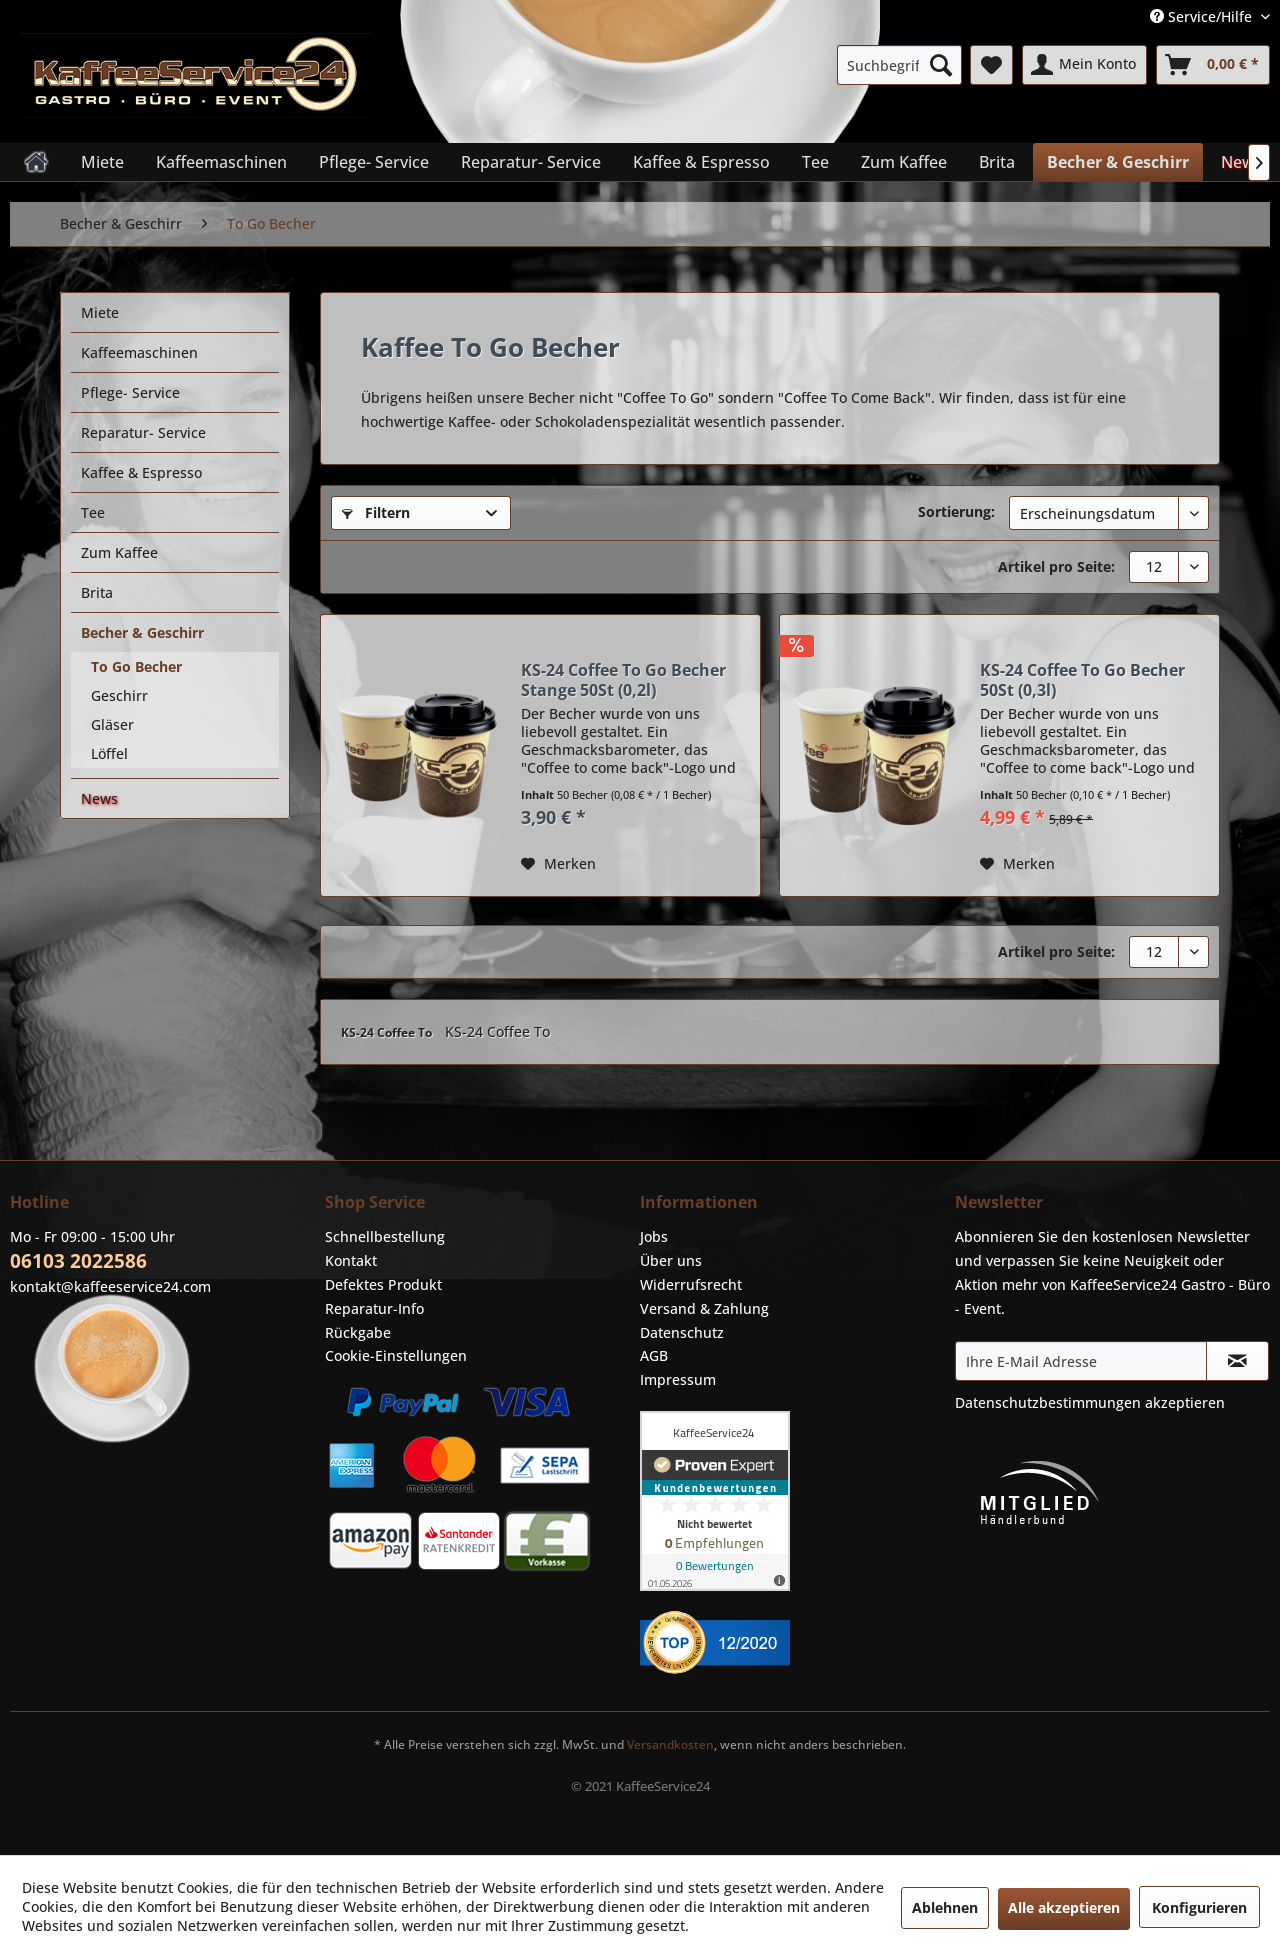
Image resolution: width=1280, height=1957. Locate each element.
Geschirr (119, 695)
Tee (93, 512)
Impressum (678, 1379)
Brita (97, 592)
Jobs (654, 1236)
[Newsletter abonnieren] (1237, 1361)
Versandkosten (670, 1744)
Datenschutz (682, 1332)
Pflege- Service (130, 392)
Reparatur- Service (143, 432)
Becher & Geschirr (142, 632)
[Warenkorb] (1213, 65)
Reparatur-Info (374, 1308)
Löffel (109, 753)
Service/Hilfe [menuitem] (1203, 16)
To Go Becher (136, 666)
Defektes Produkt (383, 1284)
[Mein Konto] (1084, 65)
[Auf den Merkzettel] (558, 864)
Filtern (376, 512)
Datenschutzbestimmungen (1048, 1402)
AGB (654, 1355)
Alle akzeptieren (1064, 1907)
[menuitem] (899, 65)
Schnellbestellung (385, 1236)
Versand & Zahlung (704, 1308)
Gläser (112, 724)
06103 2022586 (78, 1261)
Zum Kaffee (119, 552)
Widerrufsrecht (691, 1284)
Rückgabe (358, 1332)
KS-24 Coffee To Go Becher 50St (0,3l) (1082, 680)
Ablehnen (945, 1907)
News (99, 798)
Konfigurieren (1199, 1907)
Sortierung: (956, 511)
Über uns (671, 1260)
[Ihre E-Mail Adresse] (1081, 1361)
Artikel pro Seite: (1056, 566)
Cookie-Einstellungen (396, 1355)
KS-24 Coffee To (388, 1032)
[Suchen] (941, 65)
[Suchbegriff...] (899, 65)
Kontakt (351, 1260)
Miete (100, 312)
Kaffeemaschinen (139, 352)
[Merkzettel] (991, 65)
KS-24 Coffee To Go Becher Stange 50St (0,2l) (623, 680)
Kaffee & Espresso (141, 472)
